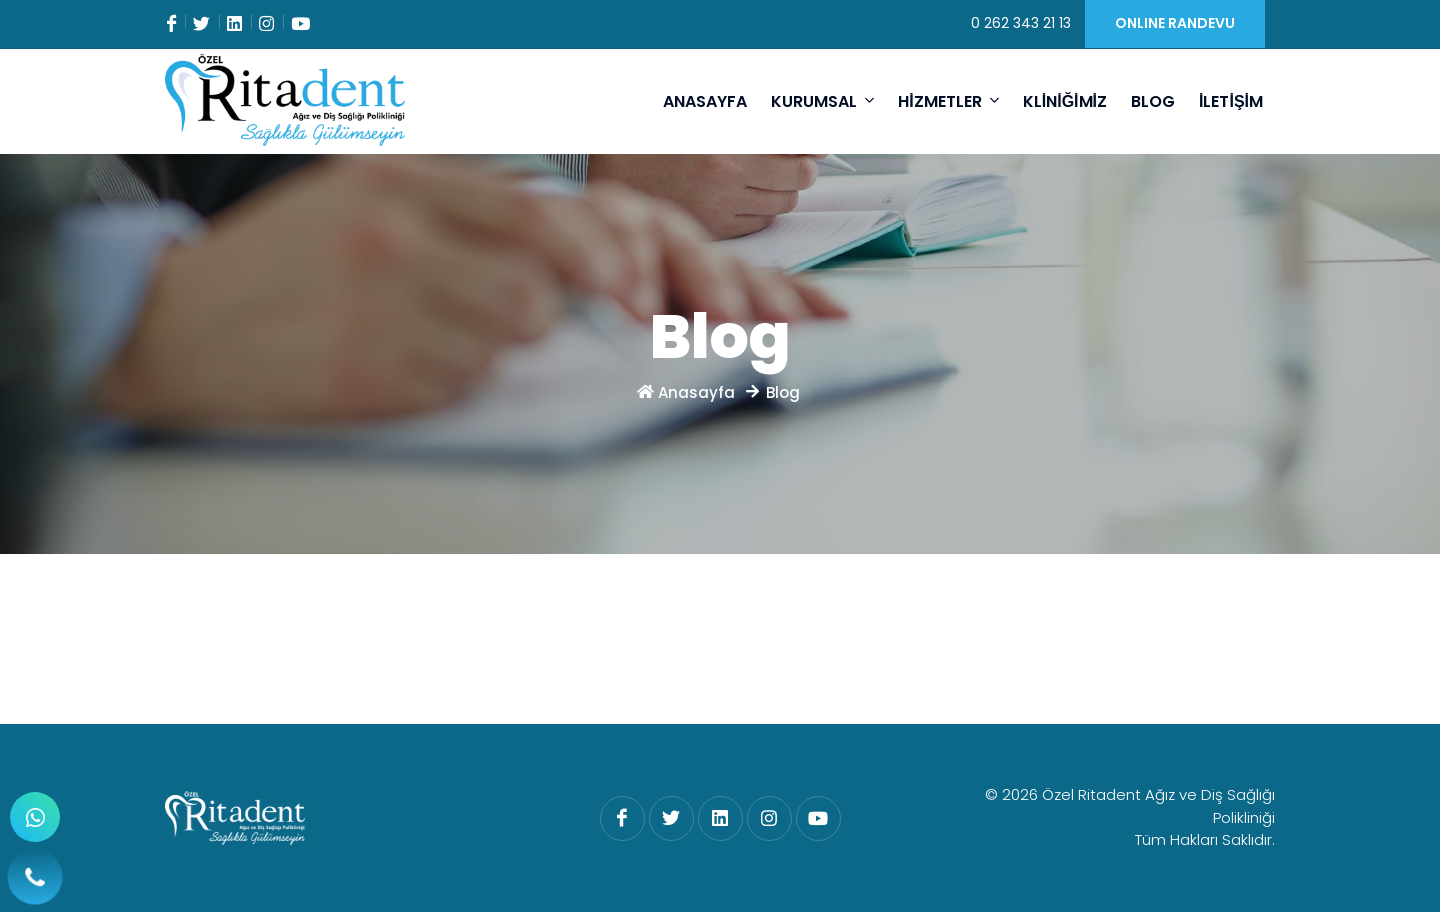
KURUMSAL (822, 101)
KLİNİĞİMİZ (1065, 101)
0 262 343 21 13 (1021, 23)
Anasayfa (688, 392)
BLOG (1153, 101)
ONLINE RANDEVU (1175, 23)
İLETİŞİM (1231, 101)
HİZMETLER (948, 101)
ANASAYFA (705, 101)
